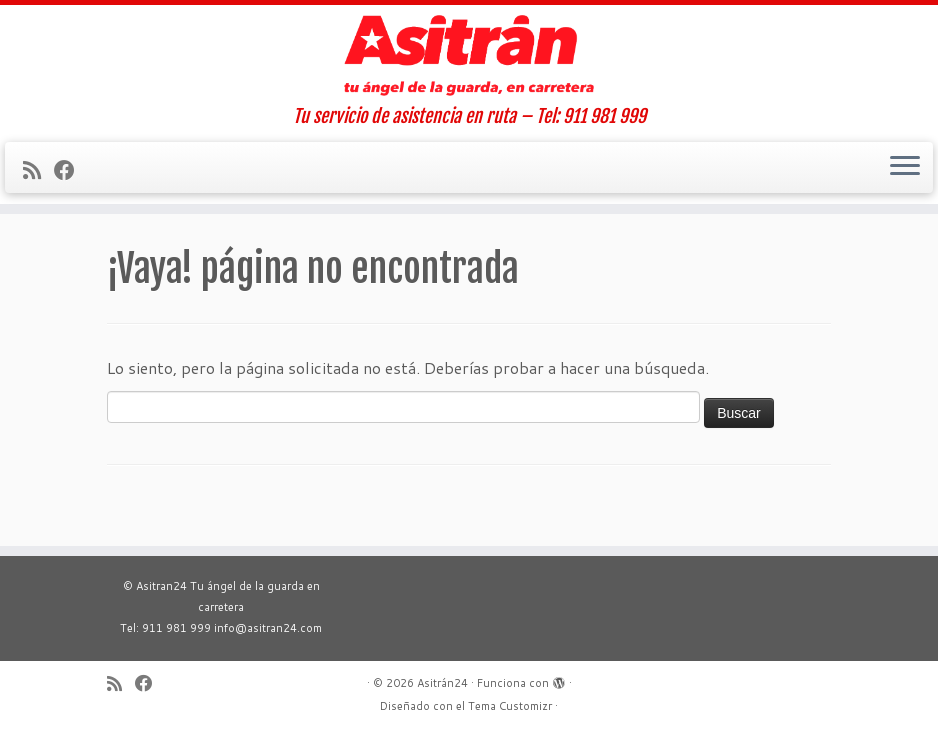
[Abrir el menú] (905, 168)
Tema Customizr (510, 706)
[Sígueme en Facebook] (71, 170)
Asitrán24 (442, 683)
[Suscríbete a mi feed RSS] (38, 170)
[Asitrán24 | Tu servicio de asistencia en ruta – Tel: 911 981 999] (469, 55)
